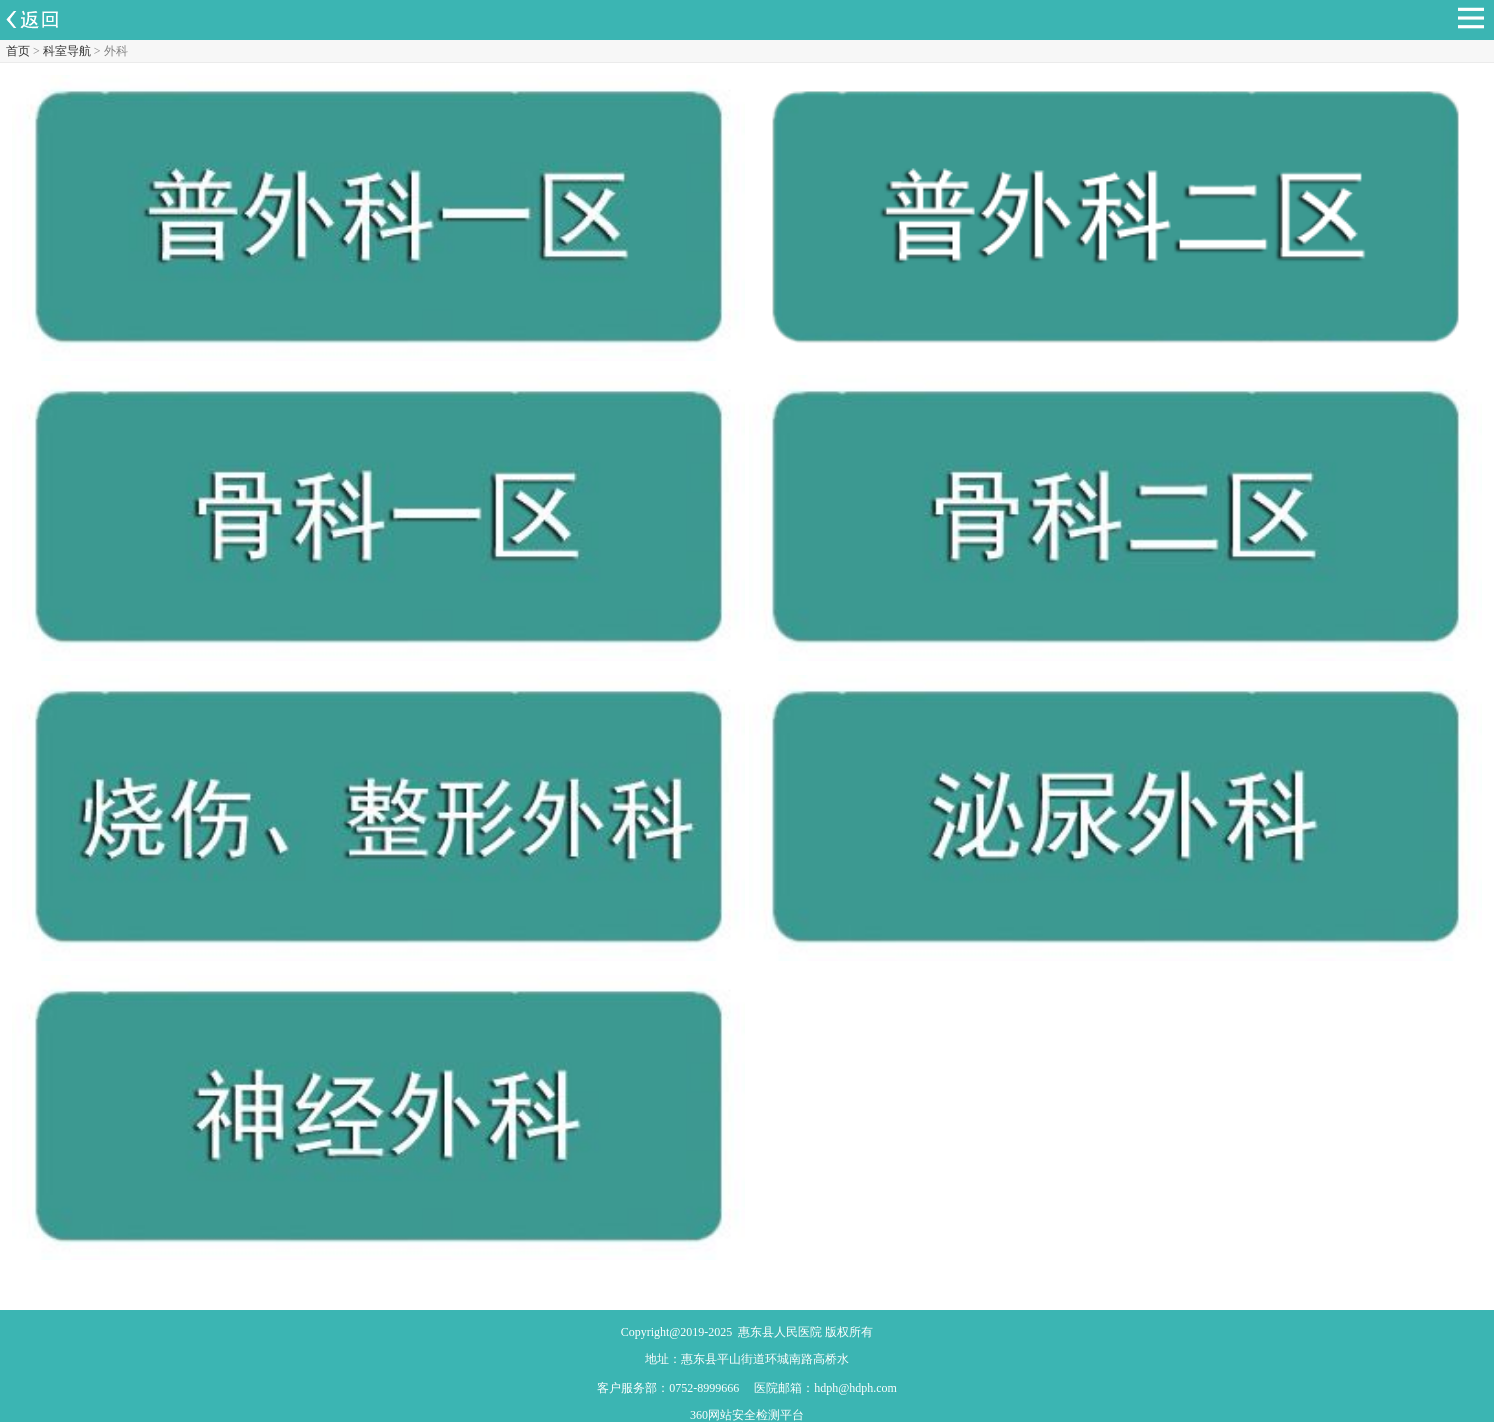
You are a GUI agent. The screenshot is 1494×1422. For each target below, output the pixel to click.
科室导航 (67, 51)
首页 (18, 51)
